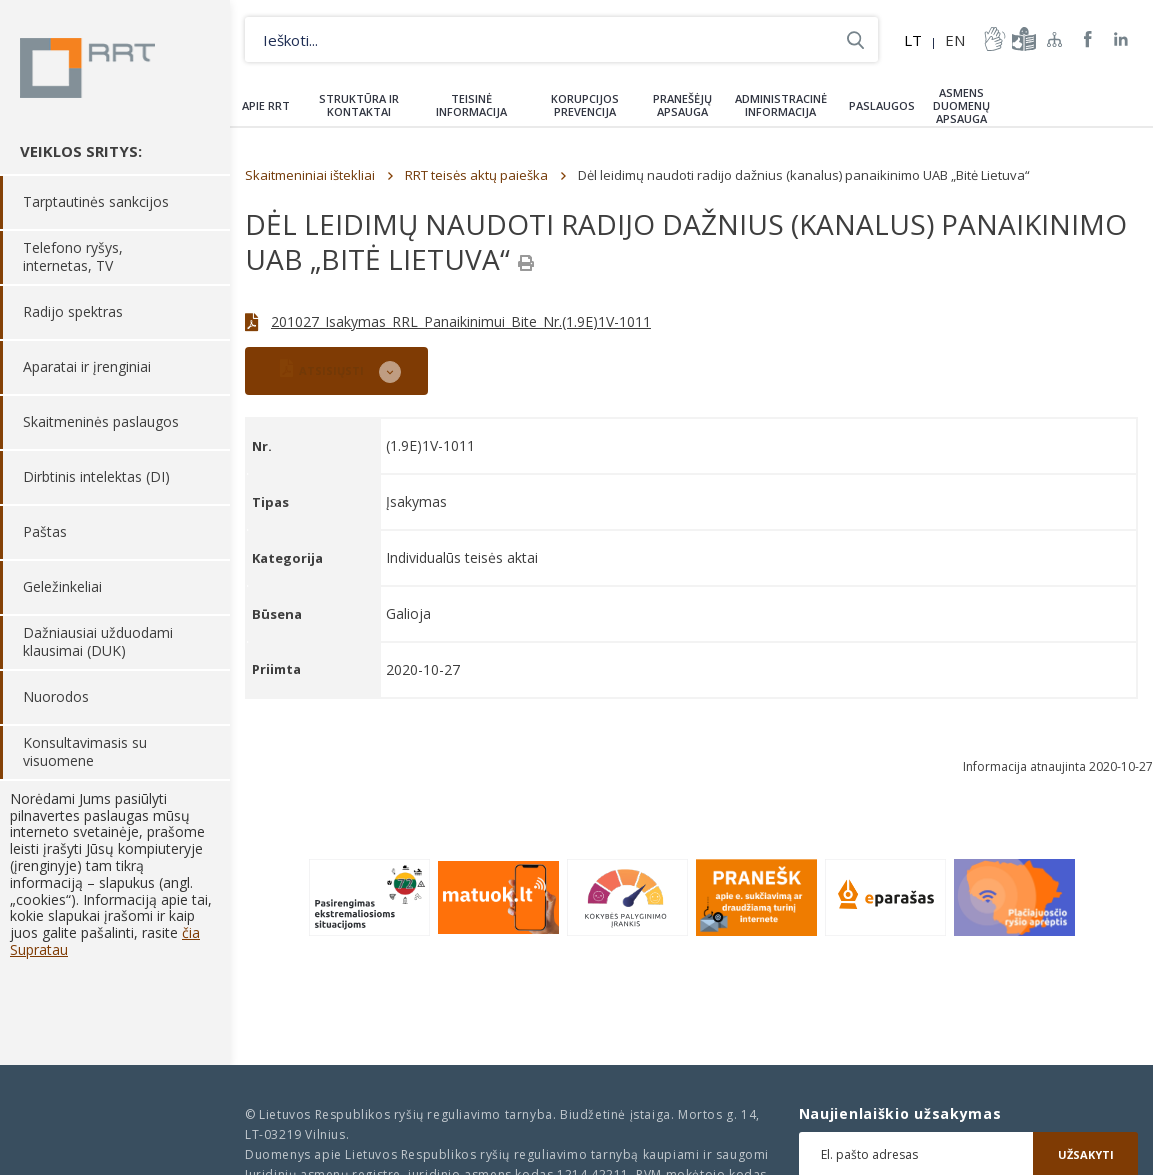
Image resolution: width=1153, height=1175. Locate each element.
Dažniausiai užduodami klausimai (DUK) (98, 642)
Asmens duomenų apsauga (961, 105)
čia (191, 932)
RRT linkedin (1121, 39)
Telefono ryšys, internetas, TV (73, 257)
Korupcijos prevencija (585, 105)
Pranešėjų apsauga (682, 105)
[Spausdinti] (526, 263)
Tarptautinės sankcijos (96, 202)
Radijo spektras (73, 312)
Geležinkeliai (62, 587)
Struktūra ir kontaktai (359, 105)
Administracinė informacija (781, 105)
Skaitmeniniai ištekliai (310, 175)
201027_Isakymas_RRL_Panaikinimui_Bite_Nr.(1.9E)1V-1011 (461, 321)
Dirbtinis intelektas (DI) (96, 477)
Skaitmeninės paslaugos (101, 422)
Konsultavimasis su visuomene (85, 752)
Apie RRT (266, 105)
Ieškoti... (855, 39)
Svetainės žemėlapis (1055, 39)
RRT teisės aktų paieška (476, 175)
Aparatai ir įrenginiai (87, 367)
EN (955, 40)
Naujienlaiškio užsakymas (900, 1114)
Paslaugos (882, 105)
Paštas (45, 532)
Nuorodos (56, 697)
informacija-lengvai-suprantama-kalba (1022, 39)
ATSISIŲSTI (322, 368)
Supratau (39, 949)
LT (913, 40)
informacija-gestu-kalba (993, 39)
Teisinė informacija (471, 105)
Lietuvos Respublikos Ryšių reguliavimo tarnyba (87, 68)
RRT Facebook (1088, 39)
